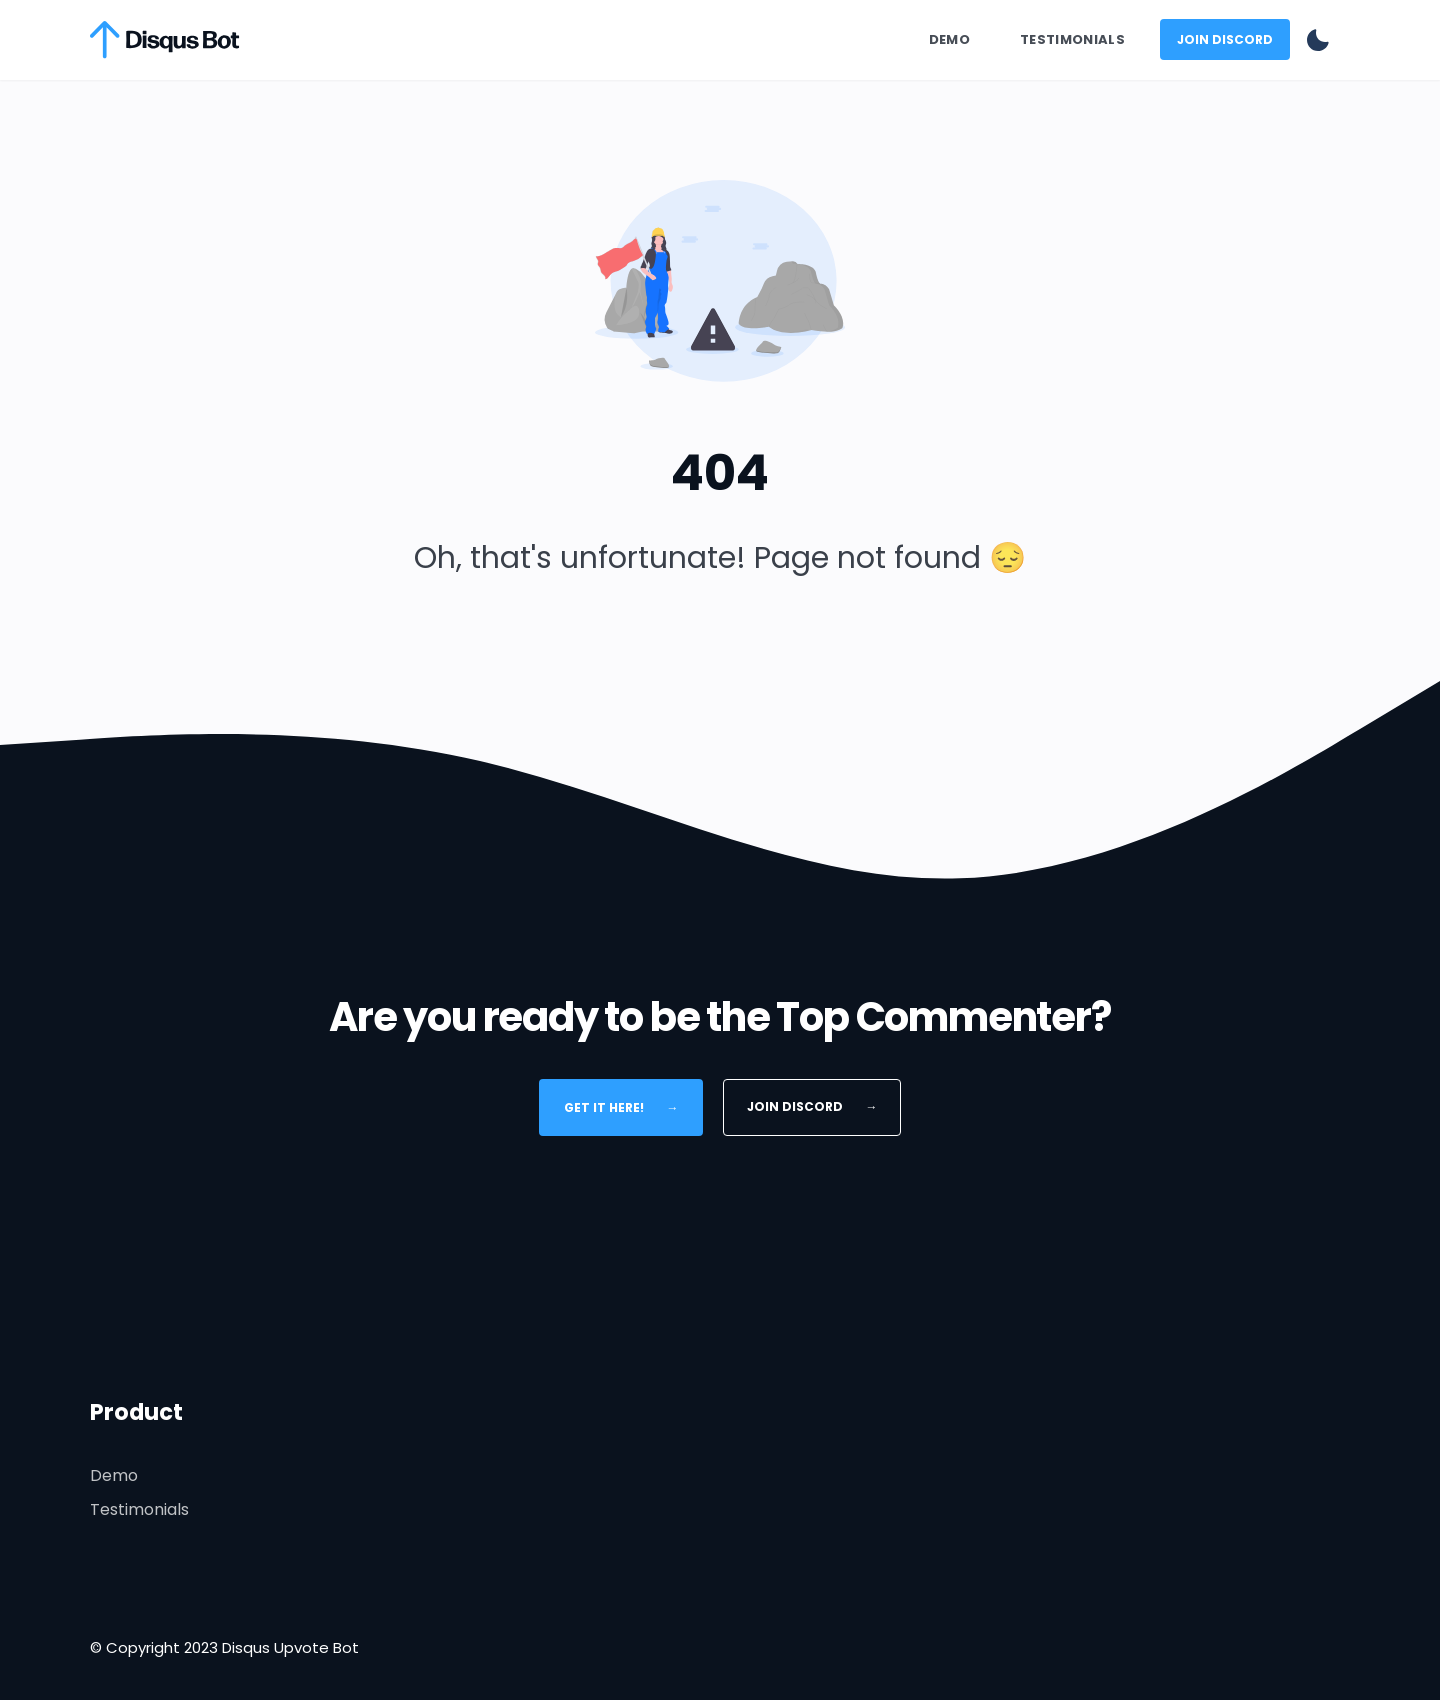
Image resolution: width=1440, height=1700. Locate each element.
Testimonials (1072, 39)
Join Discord (1225, 39)
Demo (949, 39)
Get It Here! (621, 1106)
